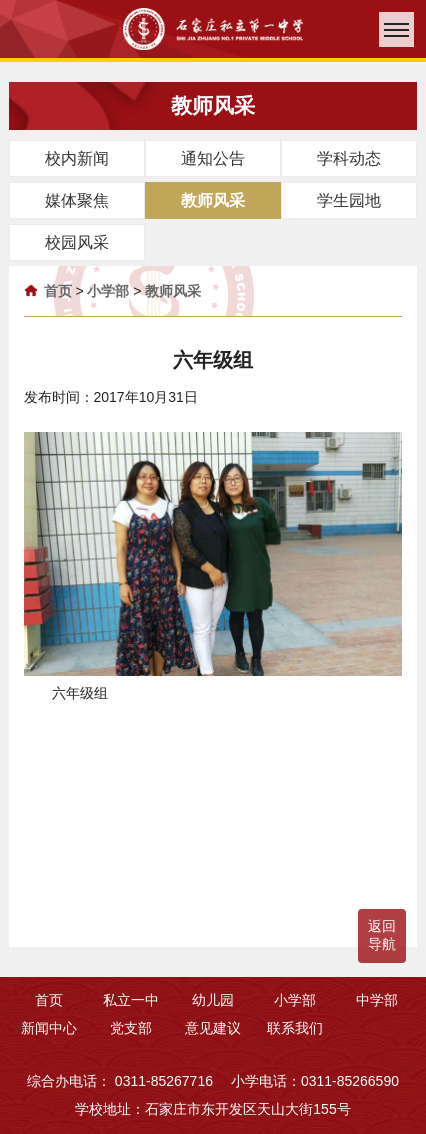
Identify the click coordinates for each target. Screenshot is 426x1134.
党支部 (131, 1028)
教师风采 (173, 291)
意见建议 (213, 1028)
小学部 (108, 291)
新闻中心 (49, 1028)
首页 (58, 291)
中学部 (377, 1000)
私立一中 (131, 1000)
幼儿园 (213, 1000)
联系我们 (295, 1028)
